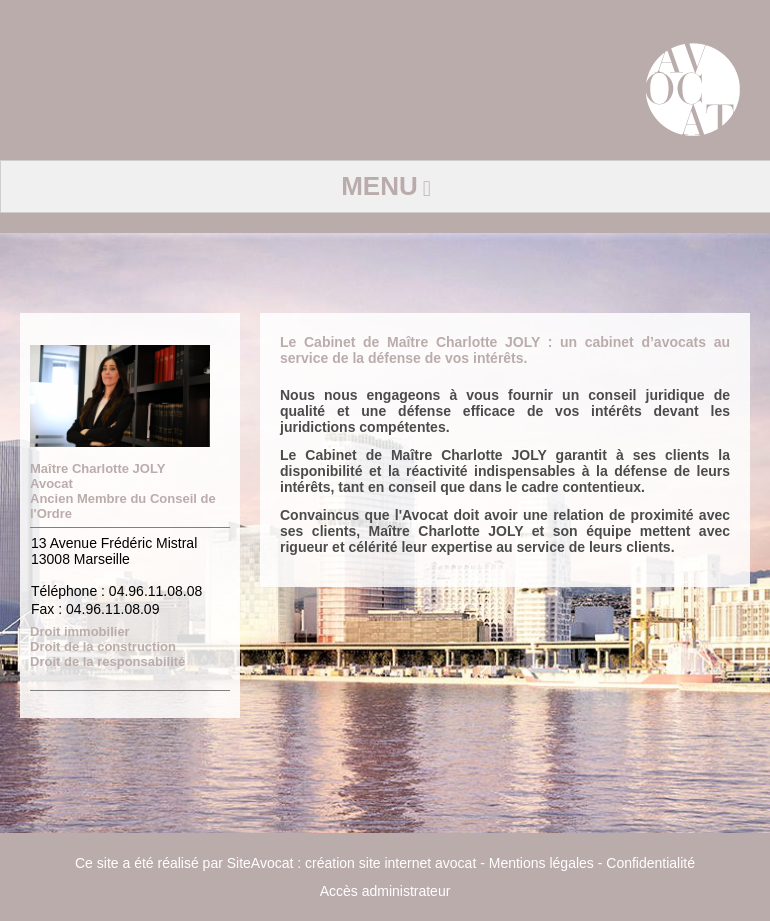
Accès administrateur (385, 891)
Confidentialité (650, 863)
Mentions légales (541, 863)
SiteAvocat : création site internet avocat (352, 863)
